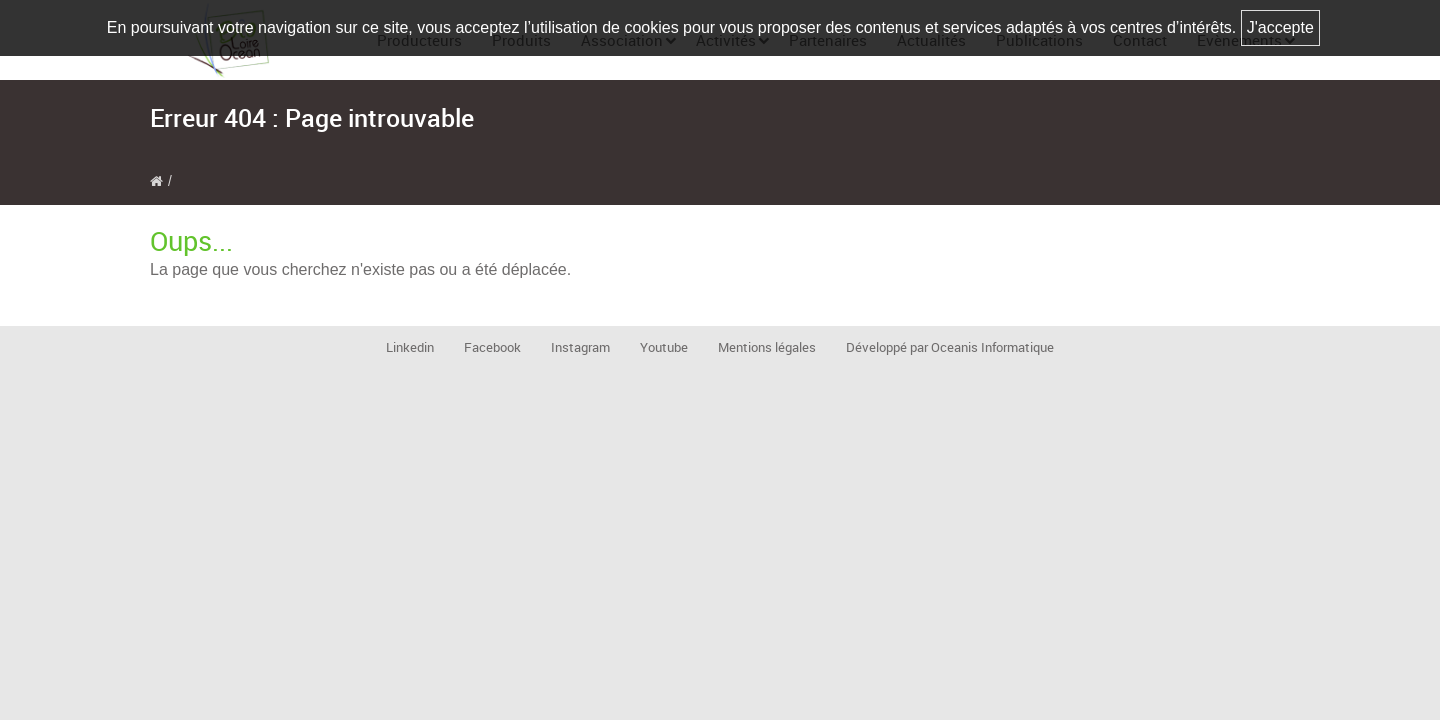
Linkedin (410, 347)
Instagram (580, 347)
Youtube (664, 347)
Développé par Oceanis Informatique (950, 347)
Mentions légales (767, 347)
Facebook (492, 347)
